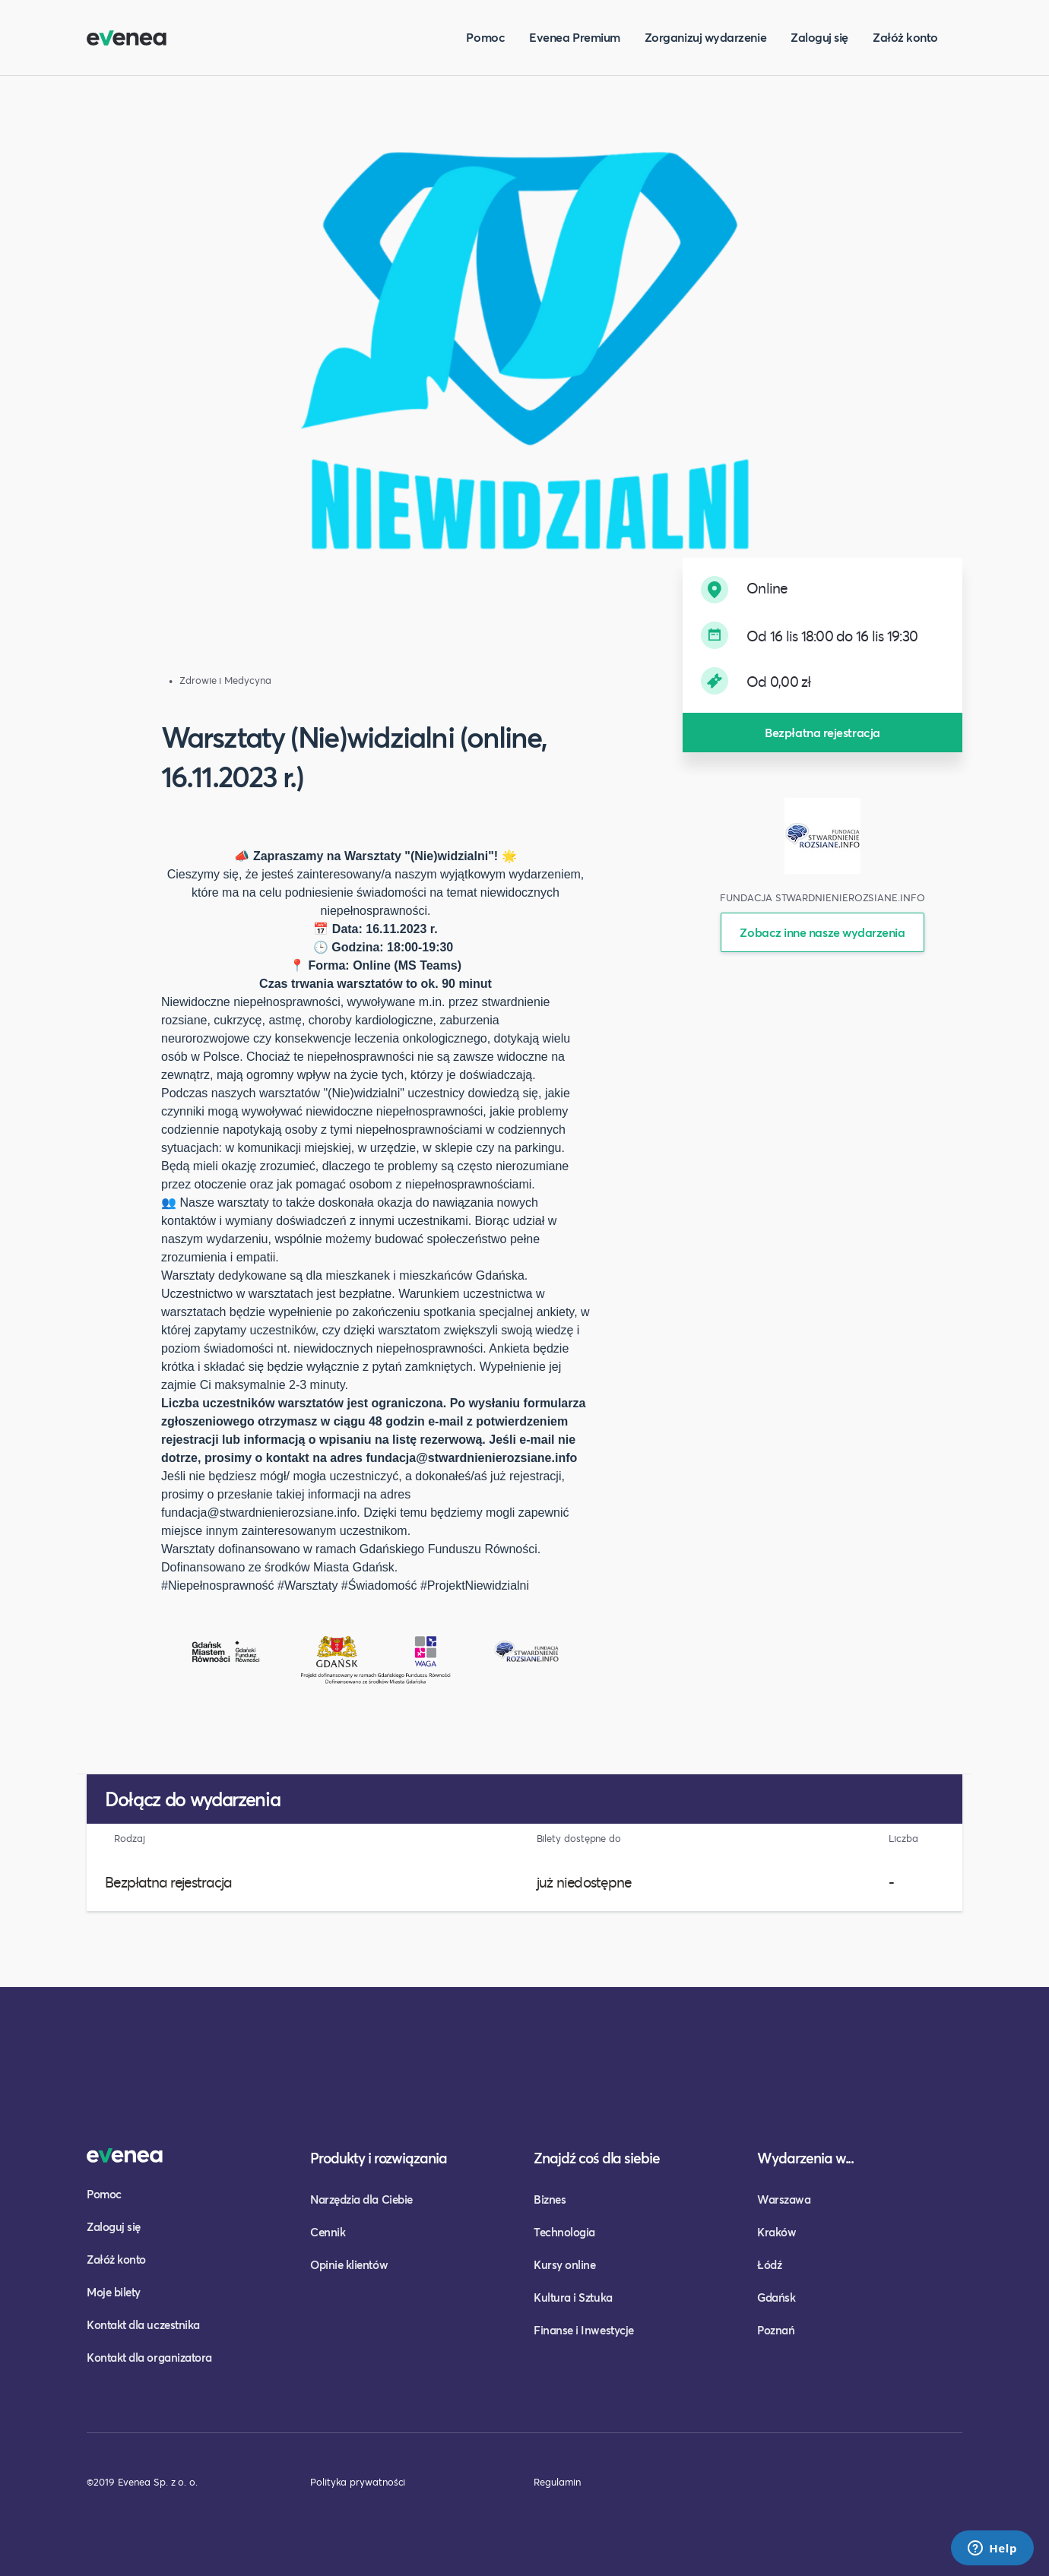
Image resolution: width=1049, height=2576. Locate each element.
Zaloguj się (819, 37)
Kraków (776, 2231)
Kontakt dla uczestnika (143, 2324)
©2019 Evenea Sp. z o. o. (142, 2482)
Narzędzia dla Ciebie (361, 2199)
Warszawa (783, 2199)
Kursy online (564, 2264)
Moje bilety (114, 2291)
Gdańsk (776, 2297)
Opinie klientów (349, 2264)
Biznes (550, 2199)
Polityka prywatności (357, 2482)
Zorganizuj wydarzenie (705, 37)
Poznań (775, 2329)
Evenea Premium (574, 37)
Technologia (564, 2231)
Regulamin (557, 2482)
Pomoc (485, 37)
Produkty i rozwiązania (378, 2157)
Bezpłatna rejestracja (822, 732)
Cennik (327, 2231)
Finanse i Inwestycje (584, 2329)
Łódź (769, 2264)
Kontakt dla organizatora (149, 2357)
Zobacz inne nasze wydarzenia (822, 932)
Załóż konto (905, 37)
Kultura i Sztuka (573, 2297)
